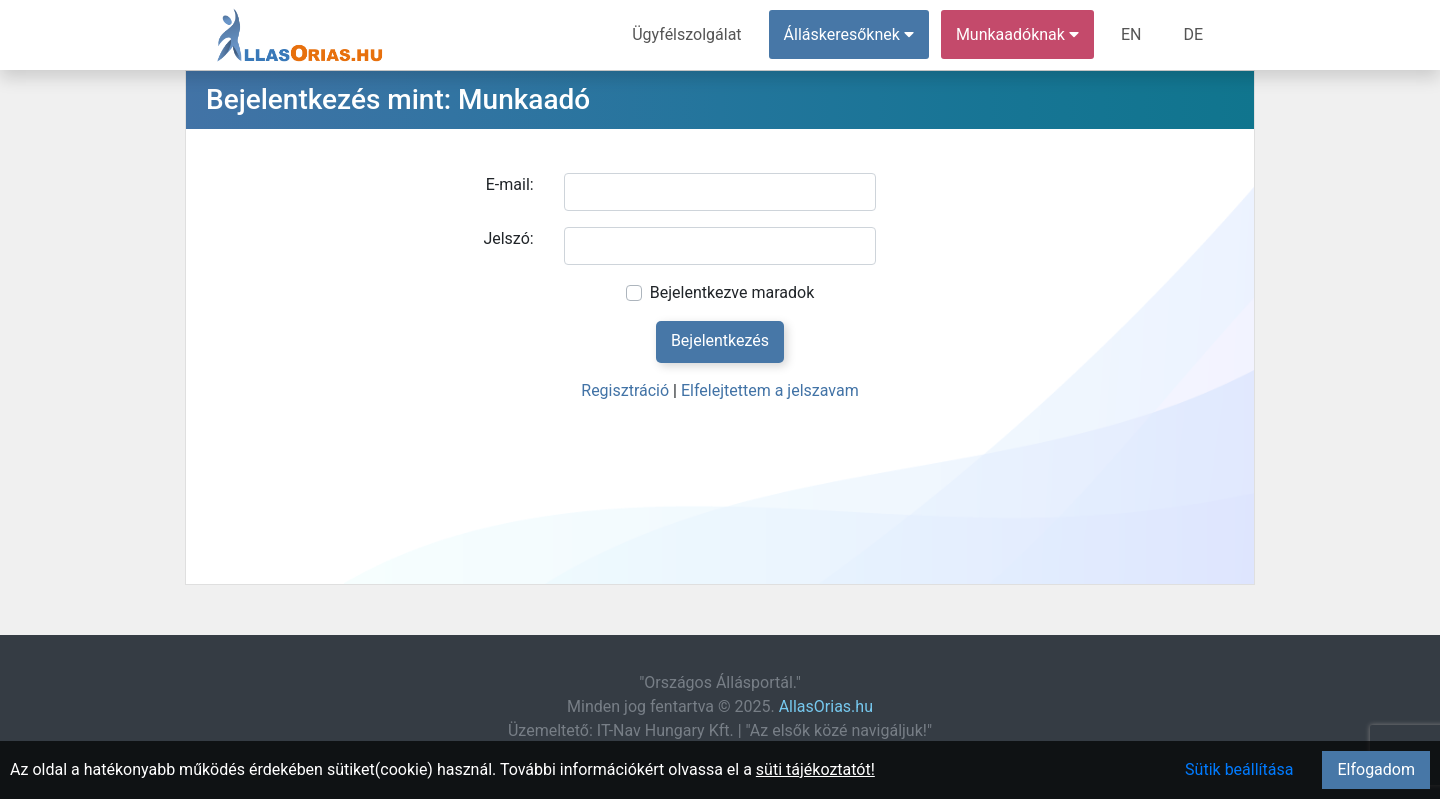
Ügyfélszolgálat (686, 34)
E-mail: (510, 184)
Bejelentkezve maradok (732, 292)
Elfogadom (1376, 769)
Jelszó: (508, 238)
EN (1131, 34)
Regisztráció (625, 390)
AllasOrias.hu (826, 706)
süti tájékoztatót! (815, 769)
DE (1193, 34)
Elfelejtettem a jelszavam (770, 390)
